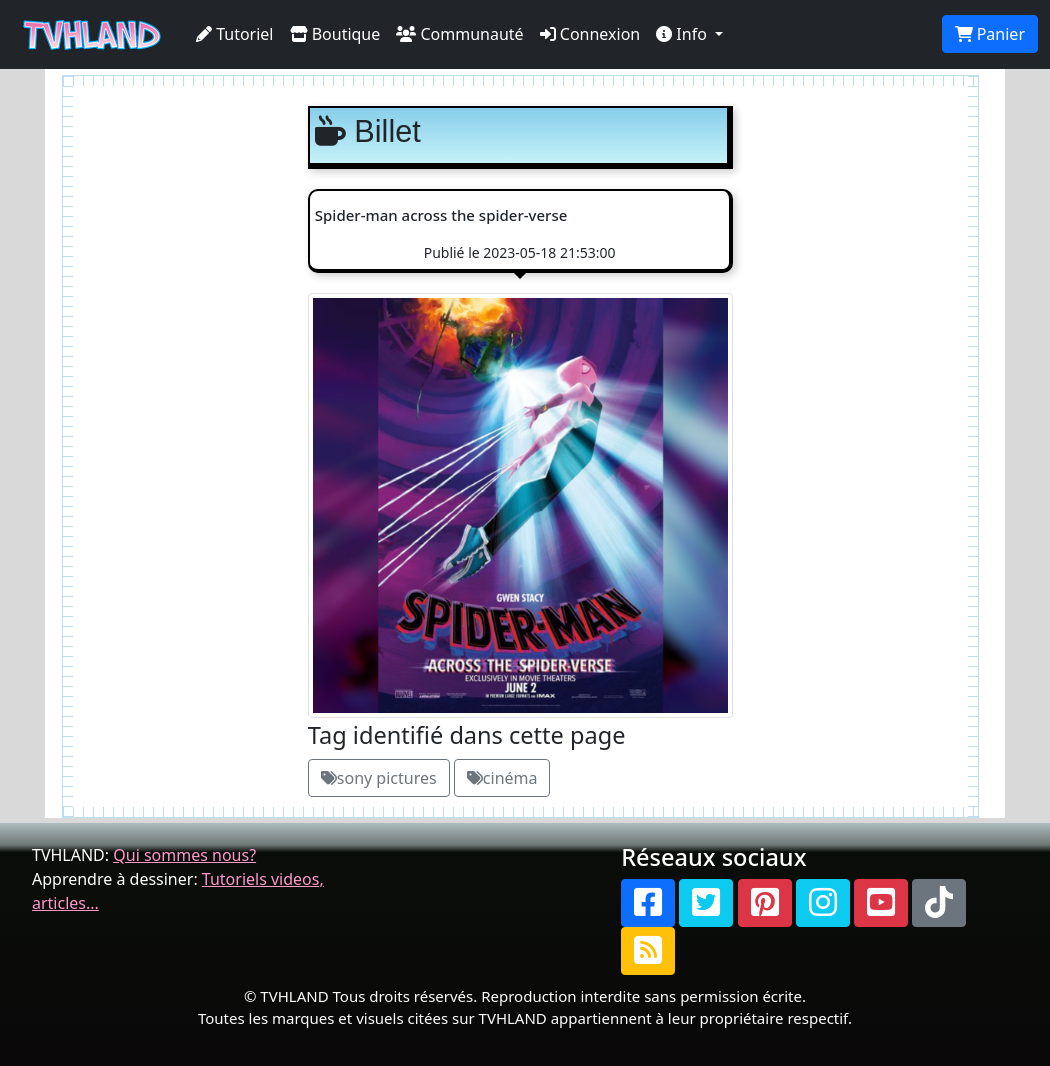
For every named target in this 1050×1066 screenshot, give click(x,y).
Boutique (335, 34)
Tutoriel (235, 34)
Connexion (590, 34)
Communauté (459, 34)
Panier (990, 34)
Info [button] (683, 34)
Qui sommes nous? (184, 855)
